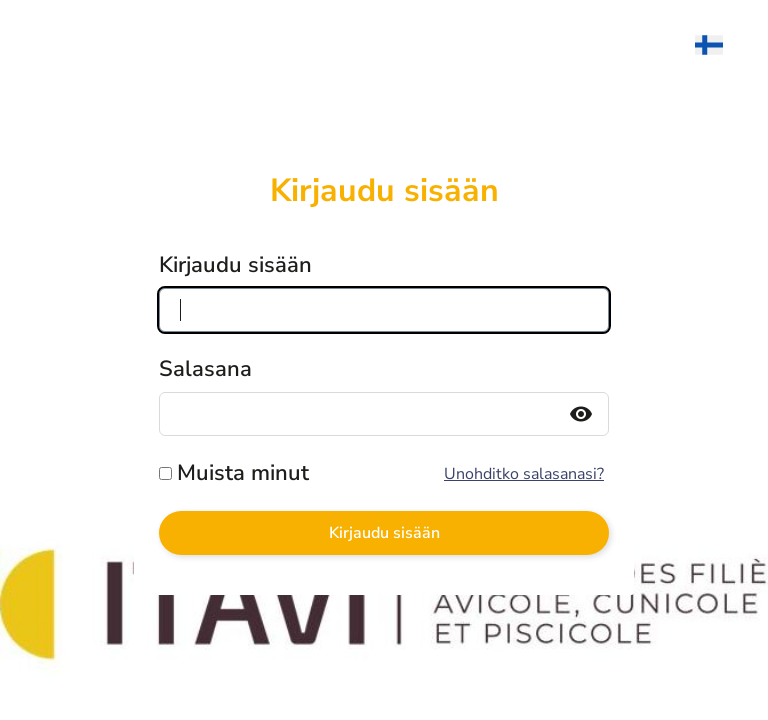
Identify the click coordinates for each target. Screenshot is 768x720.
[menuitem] (719, 45)
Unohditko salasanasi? (524, 474)
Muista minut (243, 473)
